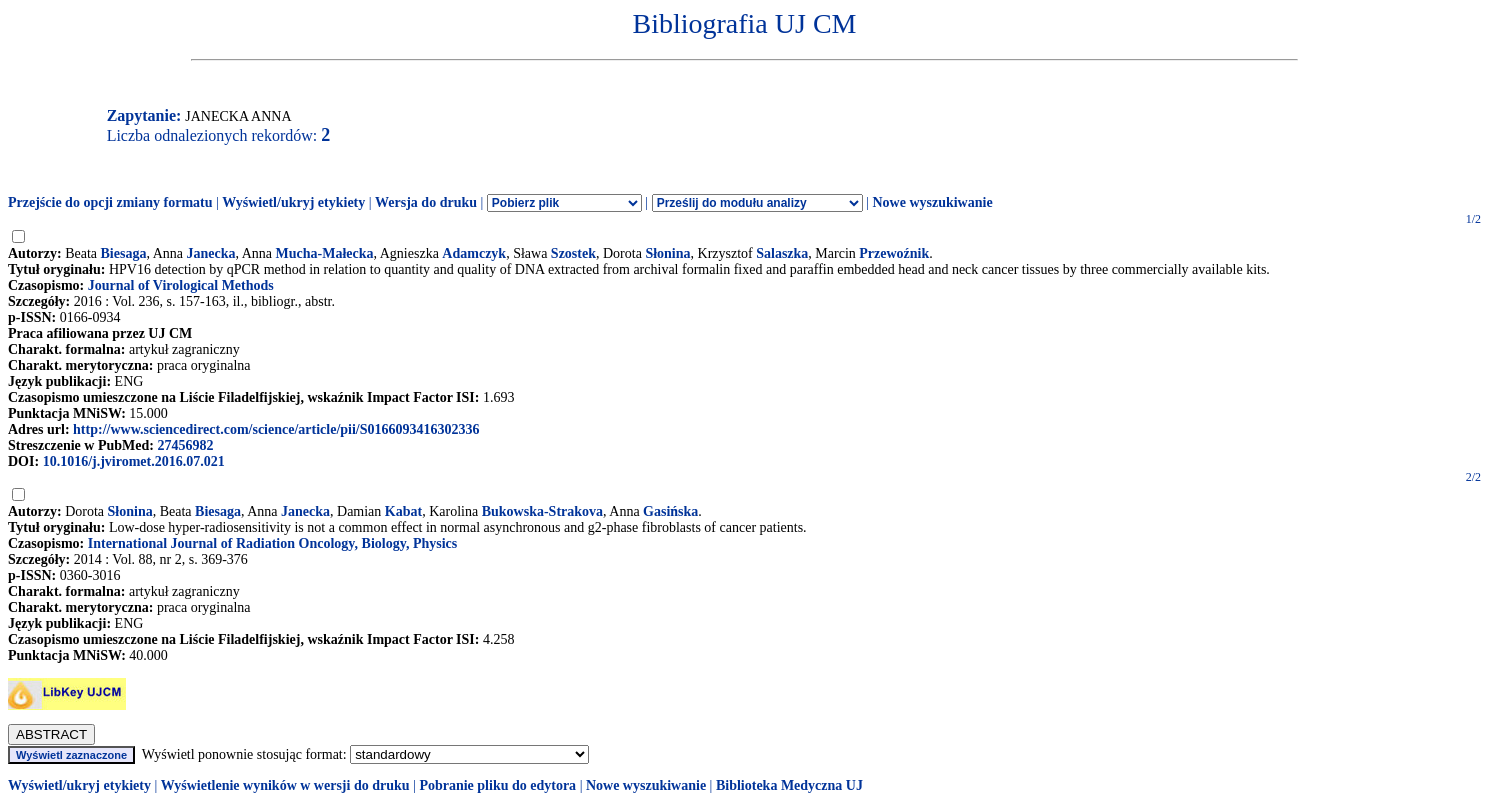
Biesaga (124, 253)
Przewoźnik (894, 253)
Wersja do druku (426, 202)
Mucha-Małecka (325, 253)
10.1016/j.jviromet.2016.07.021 (134, 461)
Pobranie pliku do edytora (497, 785)
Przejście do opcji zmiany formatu (110, 202)
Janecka (210, 253)
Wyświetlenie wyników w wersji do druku (285, 785)
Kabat (403, 511)
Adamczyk (474, 253)
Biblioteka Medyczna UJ (789, 785)
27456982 (185, 445)
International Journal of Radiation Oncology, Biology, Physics (273, 543)
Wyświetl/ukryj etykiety (293, 202)
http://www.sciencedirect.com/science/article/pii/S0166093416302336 (276, 429)
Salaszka (782, 253)
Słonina (667, 253)
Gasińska (670, 511)
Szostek (573, 253)
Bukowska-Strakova (542, 511)
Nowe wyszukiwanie (932, 202)
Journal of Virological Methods (181, 285)
